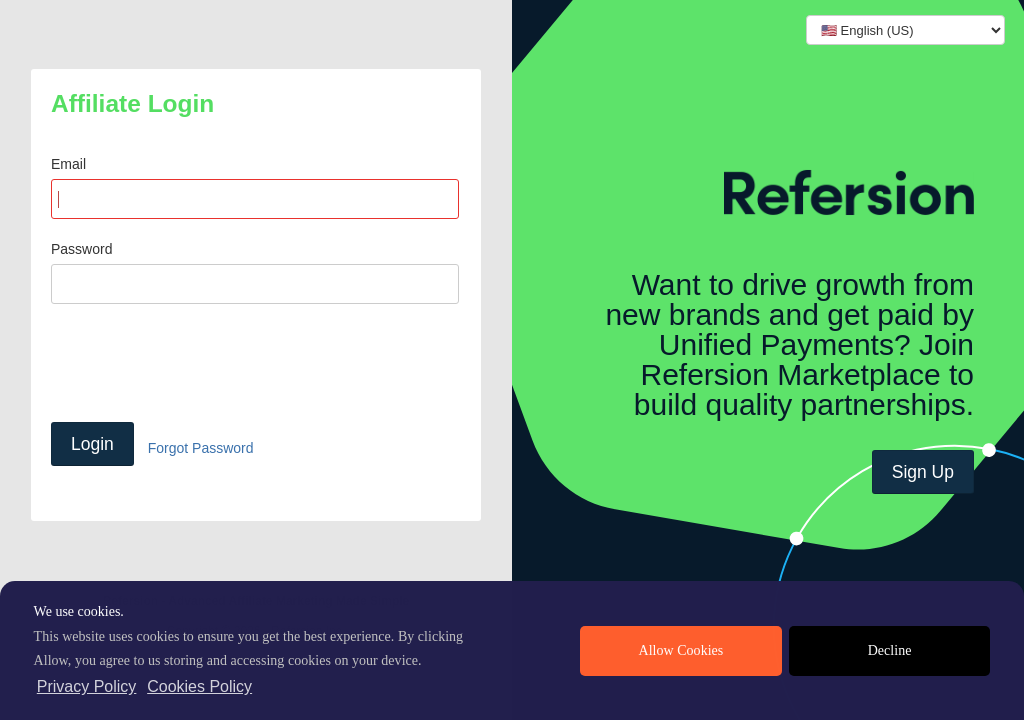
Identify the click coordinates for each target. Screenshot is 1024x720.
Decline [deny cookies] (890, 650)
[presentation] (203, 363)
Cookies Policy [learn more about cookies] (199, 686)
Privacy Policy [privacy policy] (87, 686)
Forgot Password (201, 448)
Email (68, 164)
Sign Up (923, 472)
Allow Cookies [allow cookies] (681, 650)
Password (81, 249)
